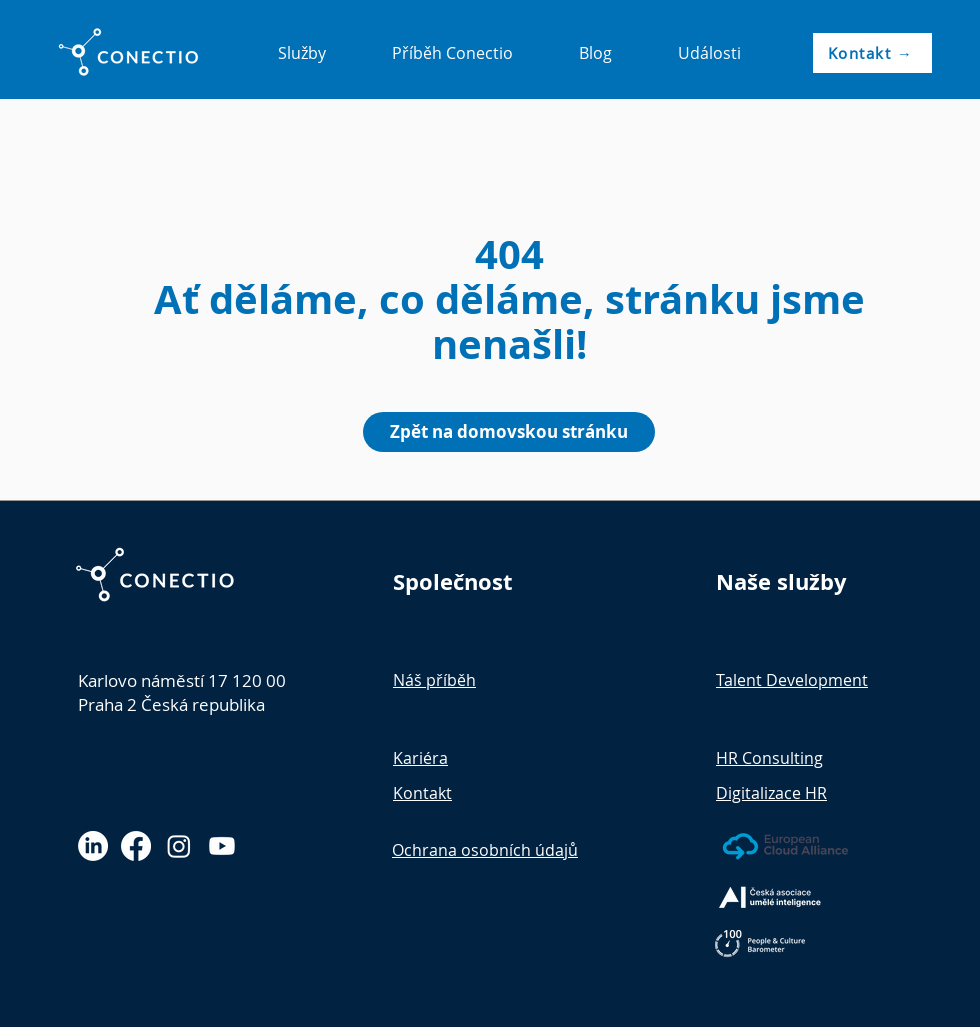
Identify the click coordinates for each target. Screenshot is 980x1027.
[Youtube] (222, 846)
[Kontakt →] (872, 53)
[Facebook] (136, 846)
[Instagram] (179, 846)
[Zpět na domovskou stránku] (509, 432)
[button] (301, 53)
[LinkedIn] (93, 846)
